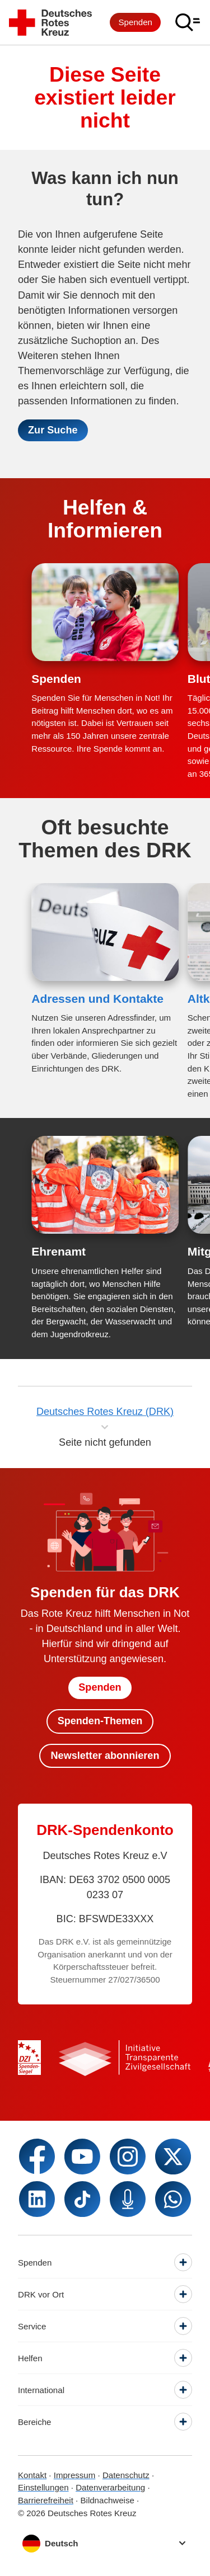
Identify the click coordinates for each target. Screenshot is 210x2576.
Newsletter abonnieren (105, 1755)
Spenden (135, 22)
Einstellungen (43, 2487)
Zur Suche (52, 430)
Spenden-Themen (100, 1720)
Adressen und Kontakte (97, 998)
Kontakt (32, 2475)
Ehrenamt (58, 1251)
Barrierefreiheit (45, 2500)
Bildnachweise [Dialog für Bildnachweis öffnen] (107, 2500)
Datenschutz (126, 2475)
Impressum (75, 2475)
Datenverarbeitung (110, 2487)
